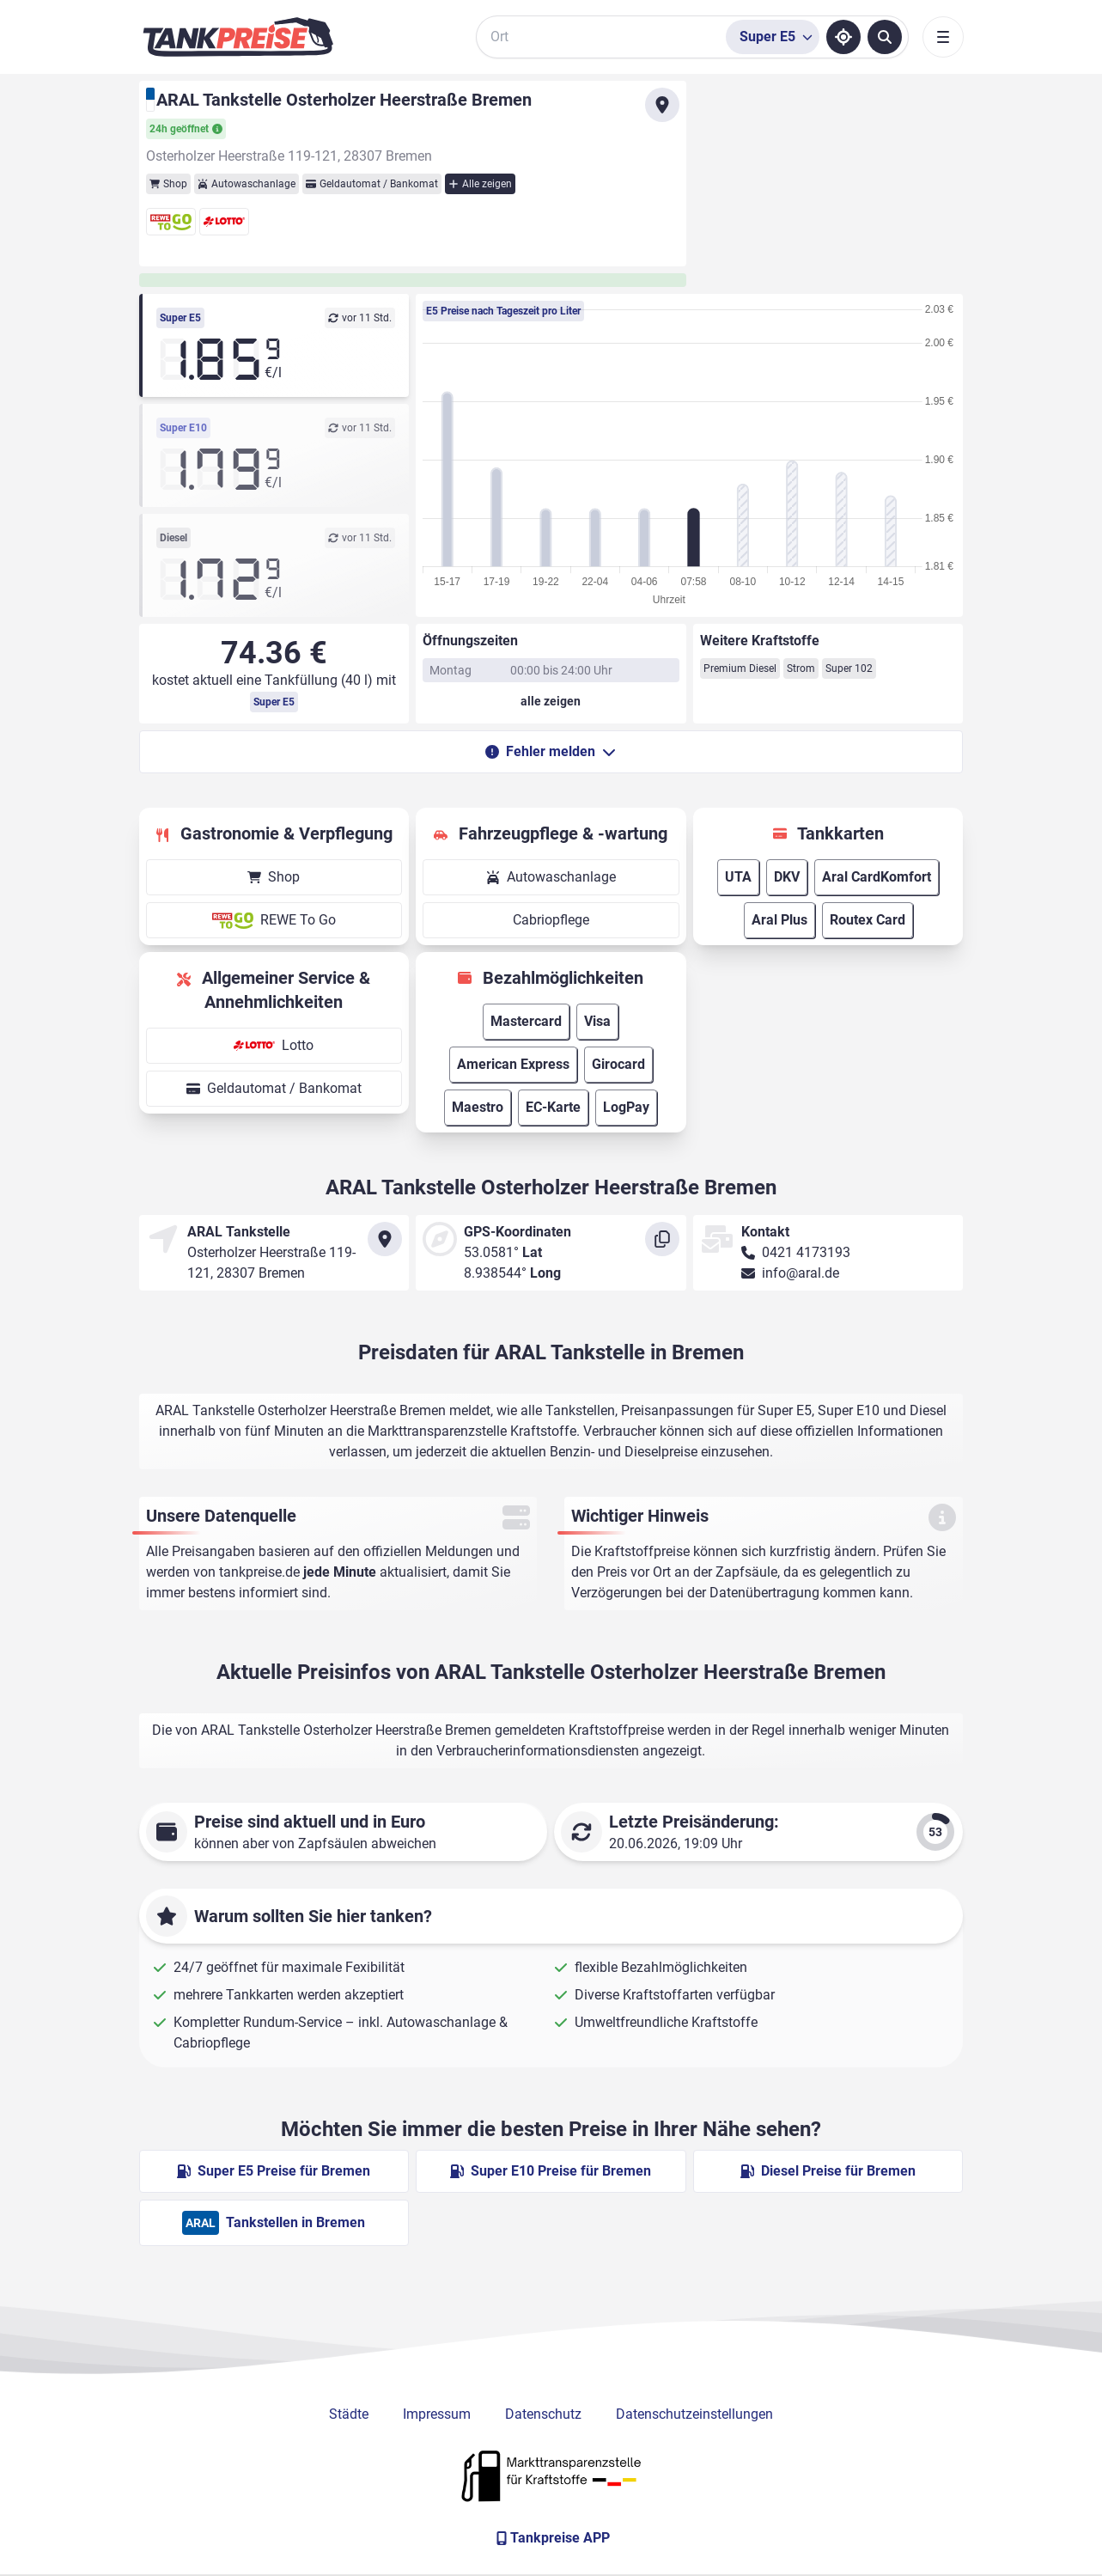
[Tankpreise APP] (551, 2538)
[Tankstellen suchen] (885, 37)
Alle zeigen (480, 184)
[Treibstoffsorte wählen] (772, 37)
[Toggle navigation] (943, 37)
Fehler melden (550, 751)
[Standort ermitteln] (843, 37)
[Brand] (238, 37)
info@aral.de (800, 1273)
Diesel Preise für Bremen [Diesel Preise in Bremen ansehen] (828, 2171)
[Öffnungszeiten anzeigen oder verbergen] (551, 701)
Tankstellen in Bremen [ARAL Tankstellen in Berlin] (273, 2223)
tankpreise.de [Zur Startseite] (259, 1572)
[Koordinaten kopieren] (662, 1239)
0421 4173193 (806, 1252)
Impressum (437, 2414)
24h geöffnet (185, 129)
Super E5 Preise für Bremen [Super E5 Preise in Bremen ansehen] (273, 2171)
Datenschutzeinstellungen (694, 2414)
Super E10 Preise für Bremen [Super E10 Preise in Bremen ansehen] (550, 2171)
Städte (348, 2414)
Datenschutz (543, 2414)
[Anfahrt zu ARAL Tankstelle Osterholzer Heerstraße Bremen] (662, 105)
